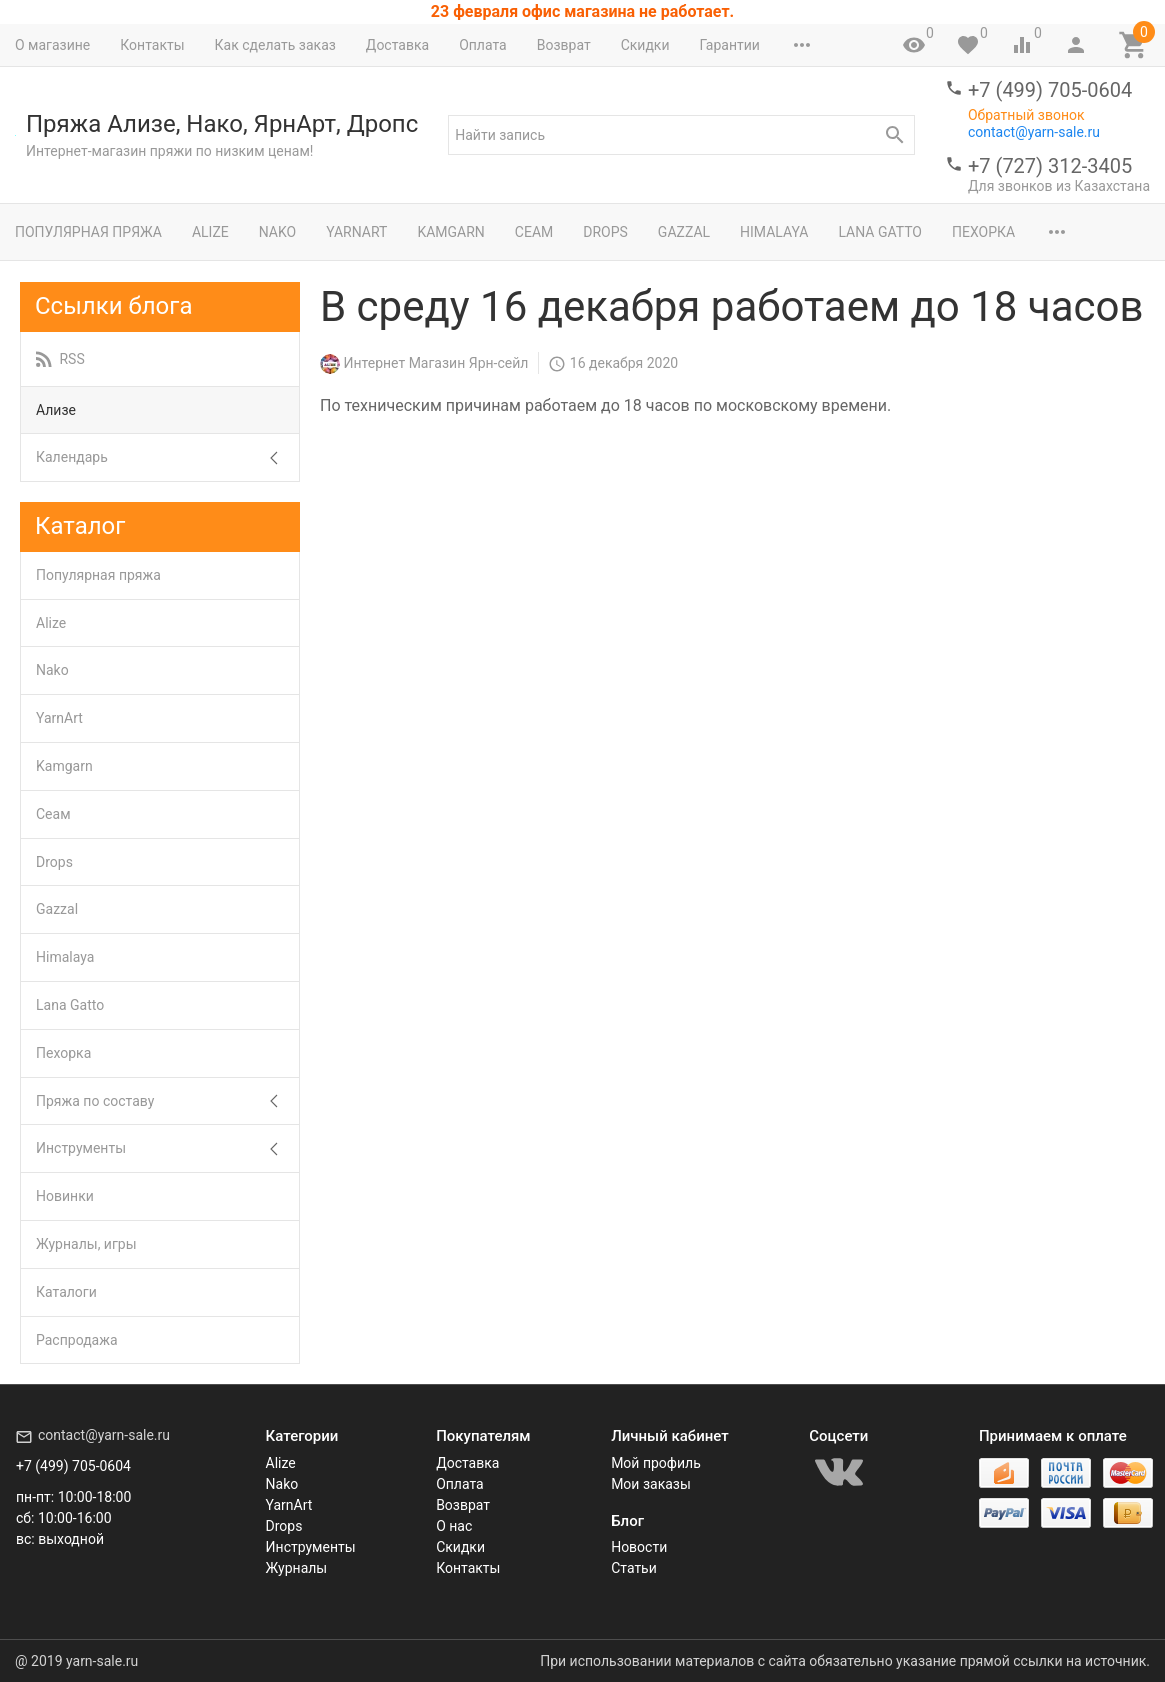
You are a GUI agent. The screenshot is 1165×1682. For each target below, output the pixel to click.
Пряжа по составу (95, 1101)
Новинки (65, 1196)
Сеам (534, 232)
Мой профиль (656, 1463)
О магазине (52, 45)
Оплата (483, 45)
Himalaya (774, 232)
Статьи (634, 1568)
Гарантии (729, 45)
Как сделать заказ (275, 45)
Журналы (297, 1568)
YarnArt (356, 232)
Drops (605, 232)
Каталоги (66, 1292)
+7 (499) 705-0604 (1050, 90)
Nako (277, 232)
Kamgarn (450, 232)
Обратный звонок (1026, 115)
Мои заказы (651, 1484)
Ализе (56, 410)
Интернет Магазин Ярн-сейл (435, 363)
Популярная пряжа (88, 232)
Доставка (397, 45)
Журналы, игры (86, 1244)
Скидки (645, 45)
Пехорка (983, 232)
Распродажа (77, 1340)
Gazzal (684, 232)
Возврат (564, 45)
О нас (454, 1526)
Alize (210, 232)
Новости (639, 1547)
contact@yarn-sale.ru (1034, 132)
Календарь (72, 457)
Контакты (152, 45)
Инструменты (81, 1148)
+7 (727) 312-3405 (1050, 166)
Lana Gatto (880, 232)
